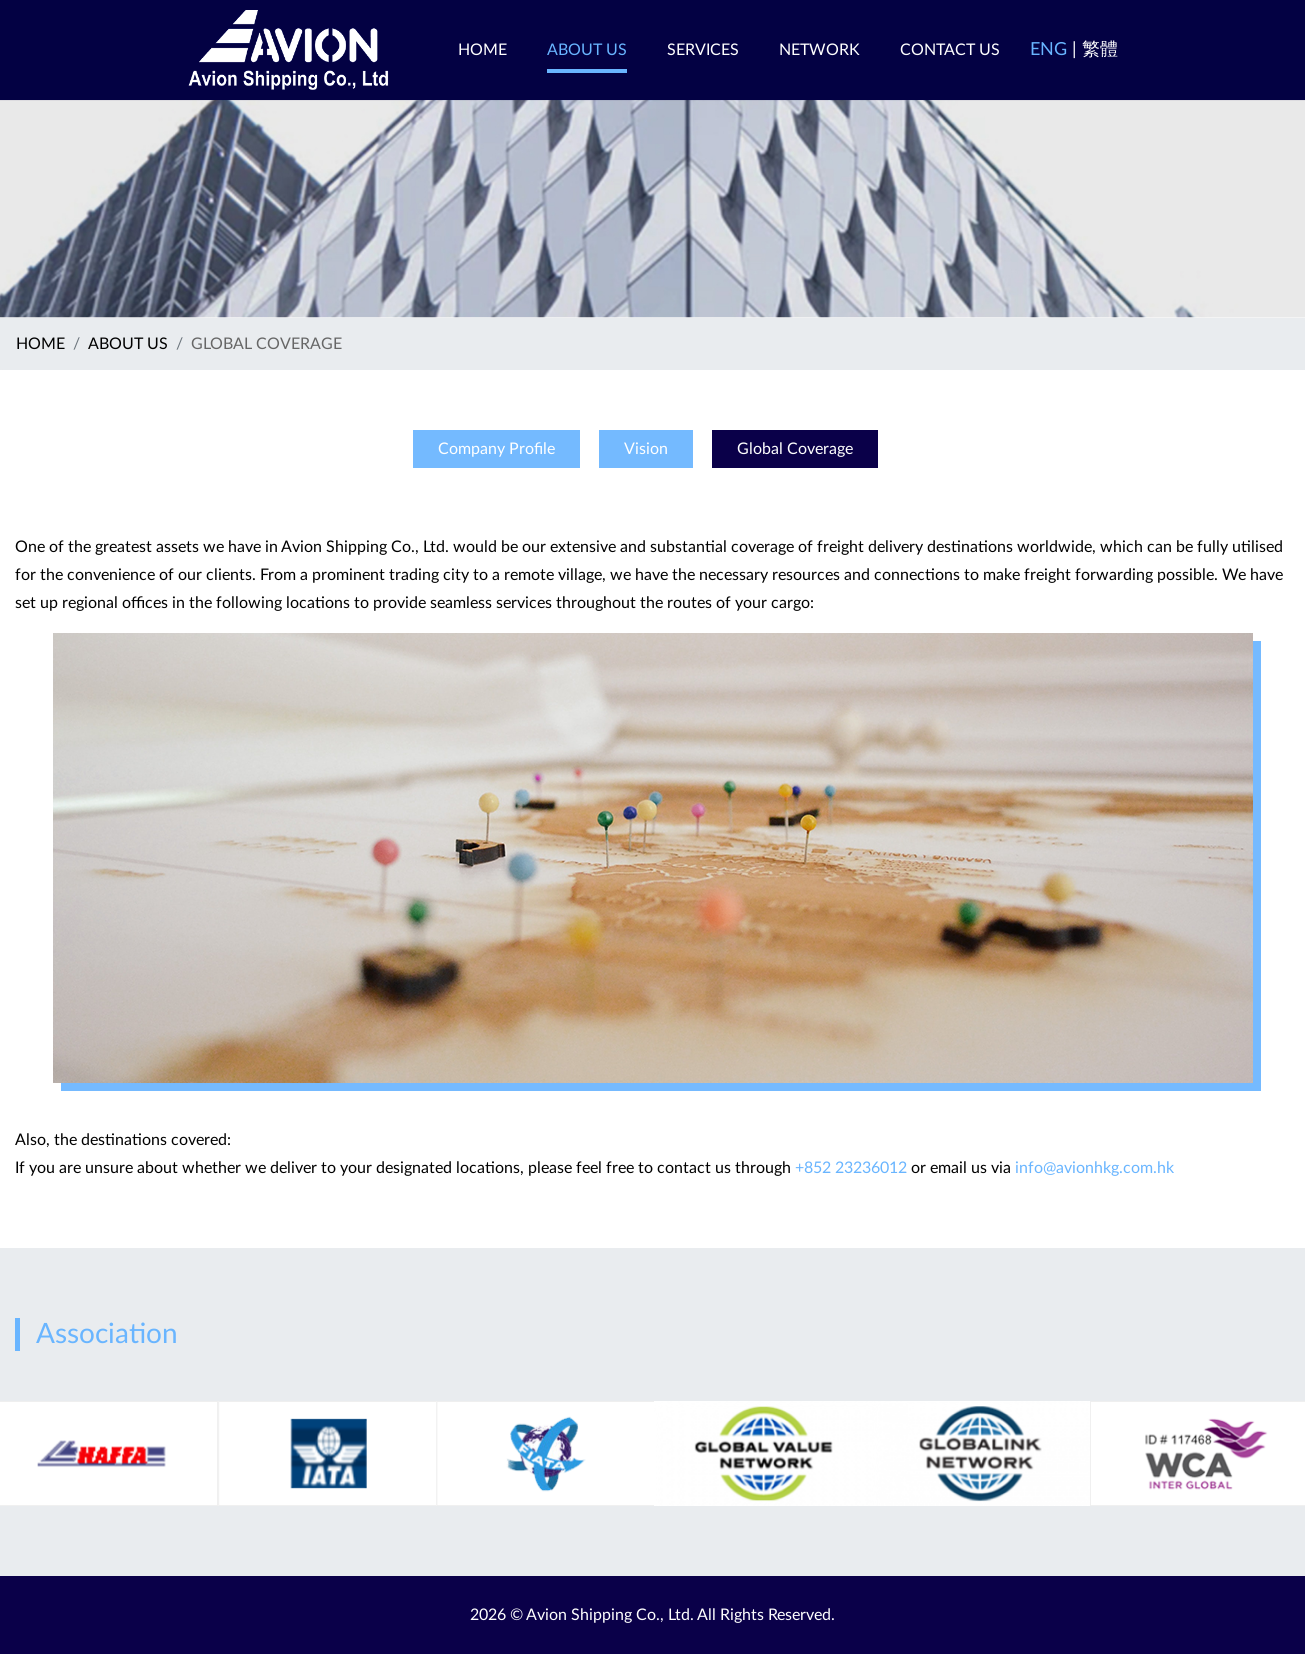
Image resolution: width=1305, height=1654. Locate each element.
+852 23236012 (851, 1168)
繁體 (1100, 50)
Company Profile (496, 449)
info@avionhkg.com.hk (1094, 1168)
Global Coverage (795, 449)
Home (40, 344)
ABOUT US (128, 344)
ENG (1048, 50)
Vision (646, 449)
